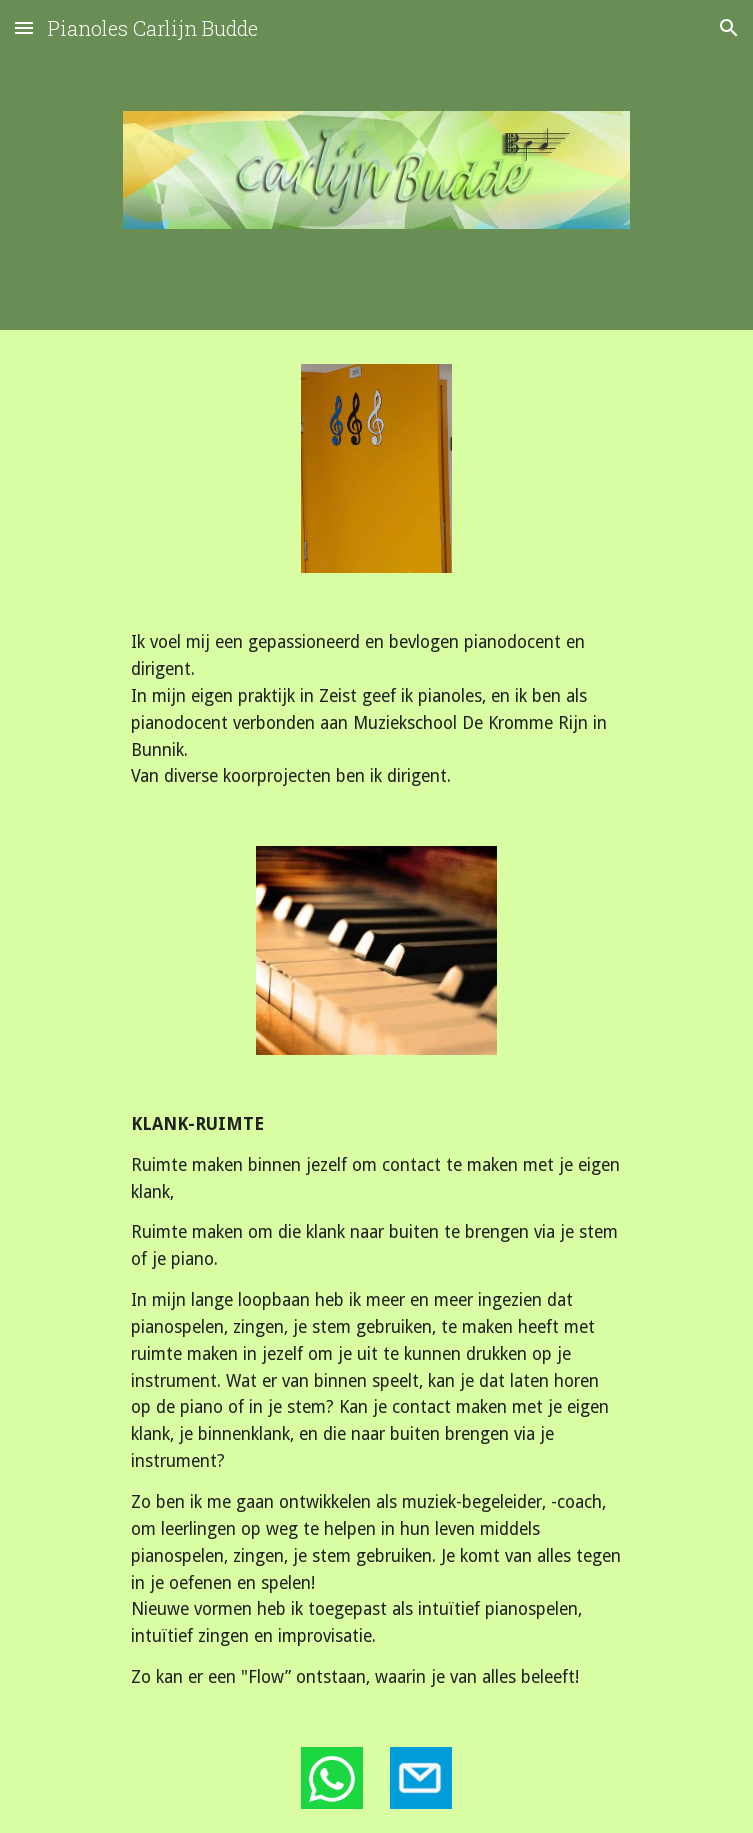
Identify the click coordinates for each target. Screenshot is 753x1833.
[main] (376, 709)
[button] (24, 27)
